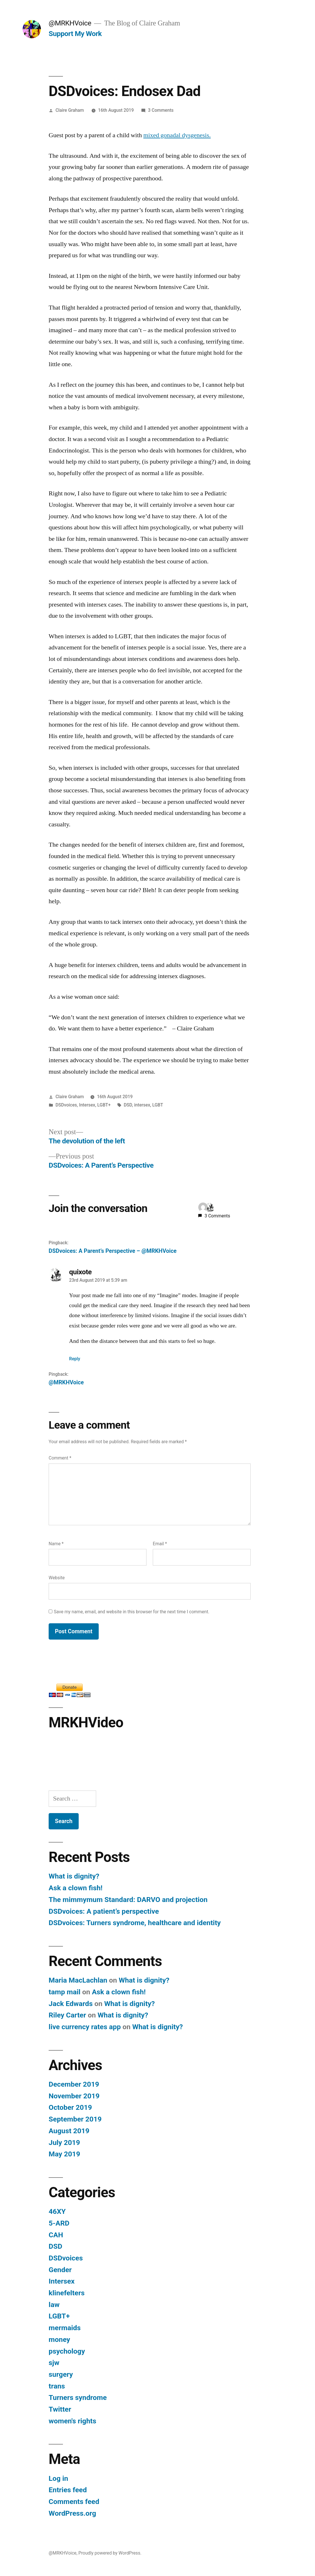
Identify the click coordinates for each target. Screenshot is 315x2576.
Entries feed (68, 2490)
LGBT (157, 1105)
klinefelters (67, 2293)
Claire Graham (70, 110)
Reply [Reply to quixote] (74, 1358)
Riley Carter (67, 2015)
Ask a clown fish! (75, 1888)
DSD (128, 1105)
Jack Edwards (71, 2003)
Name (56, 1543)
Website (57, 1577)
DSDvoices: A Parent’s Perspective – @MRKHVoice (113, 1251)
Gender (60, 2270)
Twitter (60, 2409)
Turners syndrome (78, 2397)
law (54, 2304)
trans (57, 2386)
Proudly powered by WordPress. (109, 2553)
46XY (57, 2211)
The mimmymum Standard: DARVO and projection (128, 1899)
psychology (67, 2351)
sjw (54, 2362)
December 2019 (74, 2084)
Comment (60, 1458)
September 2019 (75, 2119)
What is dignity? (74, 1876)
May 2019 (64, 2154)
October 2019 (70, 2107)
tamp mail (64, 1992)
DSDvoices (66, 1105)
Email (160, 1543)
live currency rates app (85, 2027)
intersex (142, 1105)
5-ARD (59, 2223)
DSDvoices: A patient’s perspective (104, 1911)
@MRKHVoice (70, 23)
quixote (80, 1272)
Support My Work (75, 33)
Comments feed (74, 2501)
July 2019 (64, 2142)
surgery (61, 2374)
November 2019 (74, 2096)
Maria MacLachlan (78, 1980)
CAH (56, 2235)
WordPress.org (72, 2513)
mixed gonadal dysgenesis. (177, 135)
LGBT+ (103, 1105)
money (59, 2339)
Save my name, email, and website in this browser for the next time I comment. (131, 1611)
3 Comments (160, 110)
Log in (58, 2478)
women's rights (72, 2421)
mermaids (65, 2328)
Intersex (87, 1105)
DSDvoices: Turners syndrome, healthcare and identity (135, 1923)
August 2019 (69, 2131)
